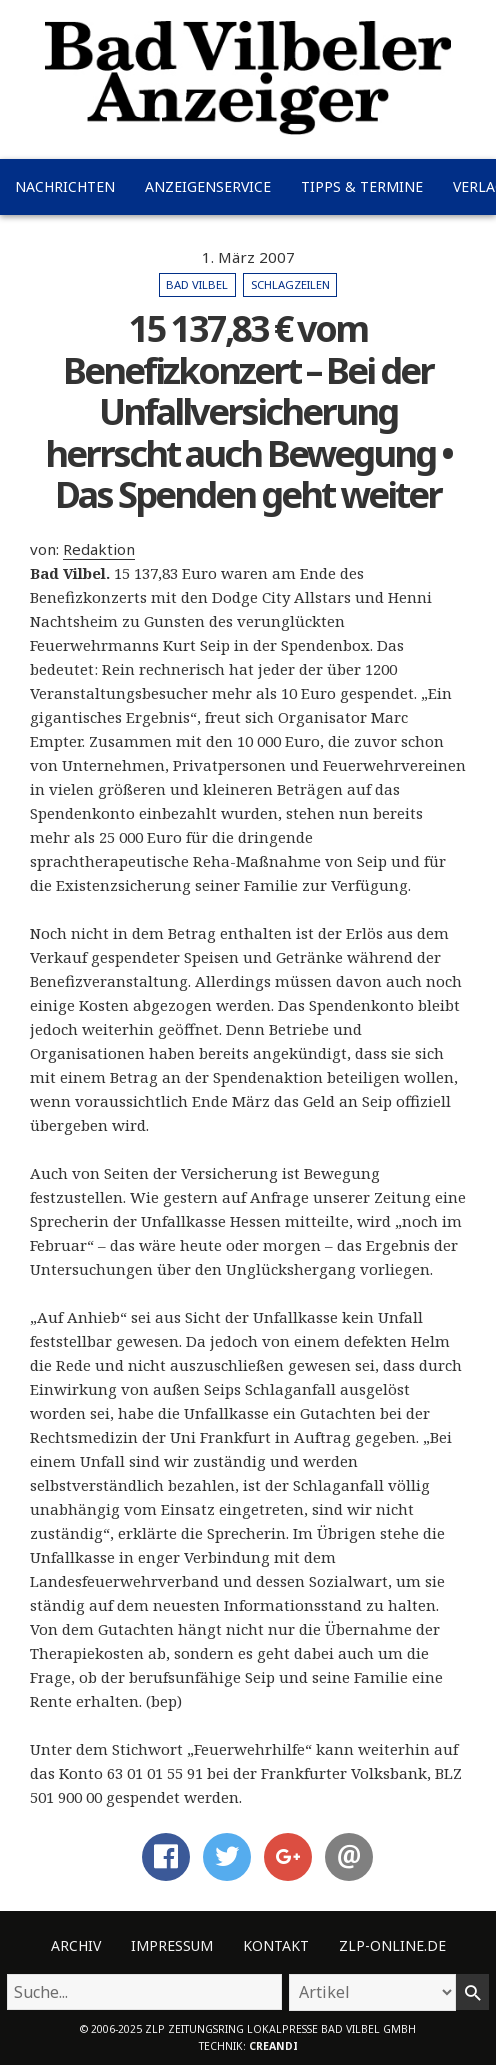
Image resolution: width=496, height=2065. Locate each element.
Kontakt (276, 1945)
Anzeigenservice (208, 186)
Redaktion (99, 549)
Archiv (76, 1945)
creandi (273, 2046)
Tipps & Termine (362, 186)
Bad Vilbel (197, 284)
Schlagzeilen (290, 284)
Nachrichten (65, 186)
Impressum (172, 1945)
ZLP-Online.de (392, 1945)
